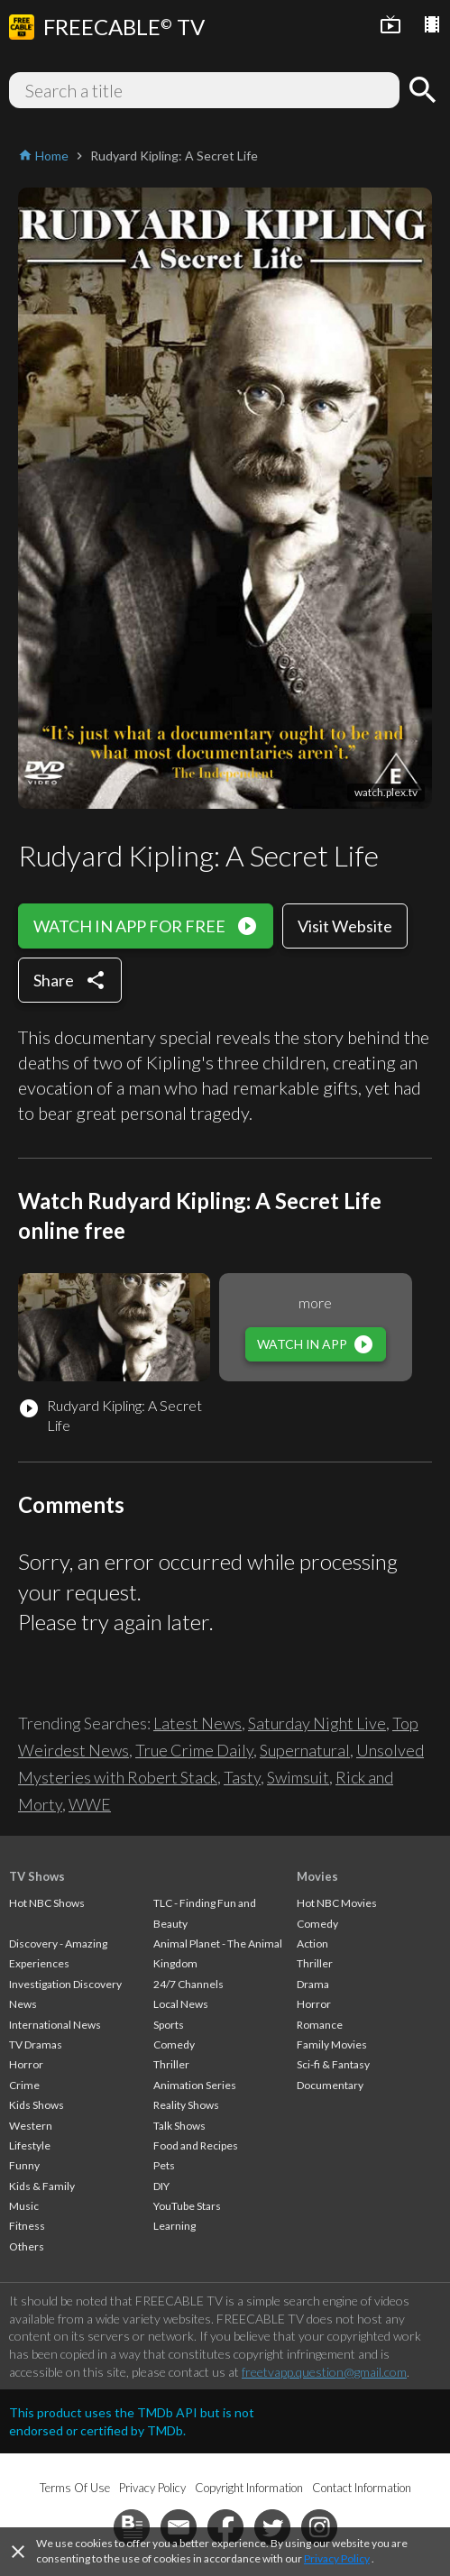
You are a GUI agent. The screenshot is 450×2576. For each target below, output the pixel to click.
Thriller (171, 2064)
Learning (174, 2225)
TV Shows (37, 1876)
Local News (180, 2004)
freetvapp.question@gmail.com (324, 2371)
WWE (90, 1804)
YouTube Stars (187, 2206)
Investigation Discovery (65, 1984)
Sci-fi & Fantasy (333, 2064)
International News (55, 2024)
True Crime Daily (194, 1750)
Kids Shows (36, 2105)
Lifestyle (30, 2145)
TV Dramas (35, 2044)
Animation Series (194, 2085)
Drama (313, 1984)
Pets (164, 2165)
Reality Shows (186, 2105)
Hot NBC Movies (337, 1903)
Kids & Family (42, 2186)
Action (312, 1943)
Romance (320, 2024)
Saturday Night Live (317, 1723)
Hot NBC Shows (47, 1903)
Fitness (27, 2225)
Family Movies (332, 2044)
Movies (317, 1876)
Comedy (174, 2044)
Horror (26, 2064)
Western (30, 2125)
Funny (24, 2165)
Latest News (197, 1723)
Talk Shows (179, 2125)
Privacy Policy (337, 2558)
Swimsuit (298, 1777)
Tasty (242, 1777)
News (23, 2004)
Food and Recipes (195, 2145)
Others (26, 2246)
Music (24, 2206)
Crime (24, 2085)
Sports (168, 2024)
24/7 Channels (188, 1984)
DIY (161, 2186)
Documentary (330, 2085)
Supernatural (305, 1750)
